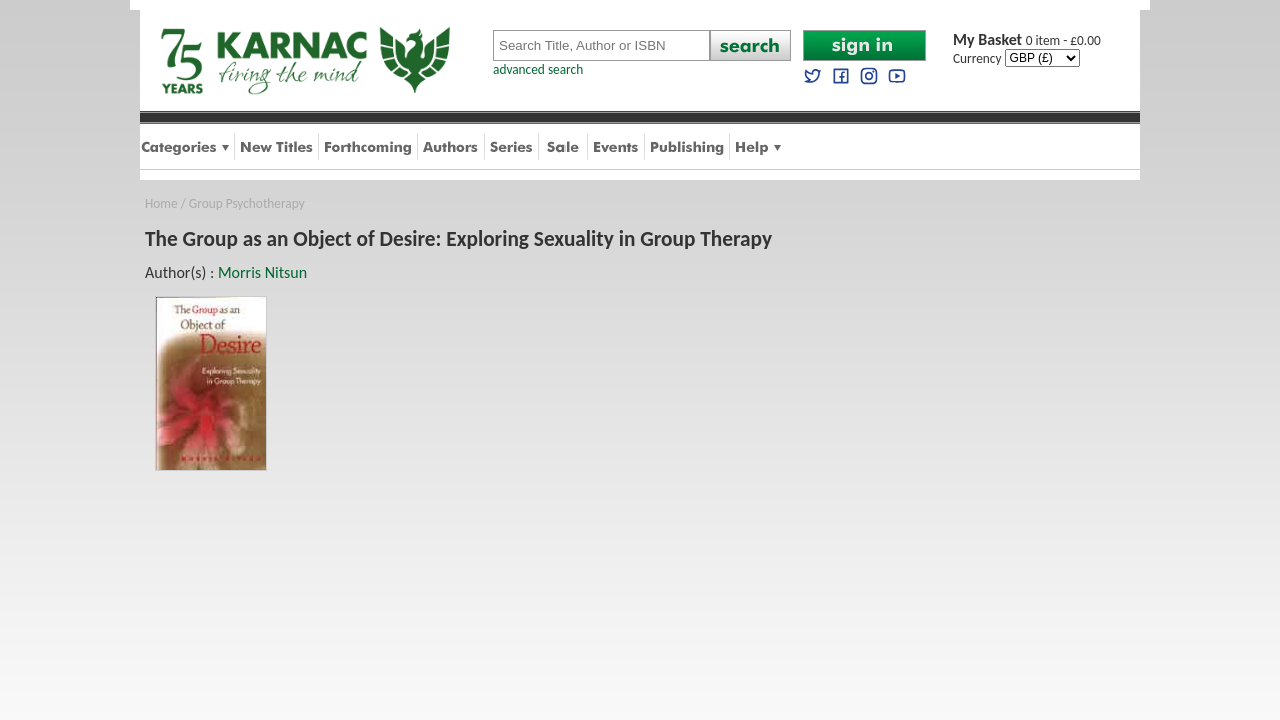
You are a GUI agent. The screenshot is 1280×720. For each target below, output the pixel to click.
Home (161, 203)
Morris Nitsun (262, 272)
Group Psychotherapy (247, 203)
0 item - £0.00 (1027, 40)
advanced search (538, 69)
